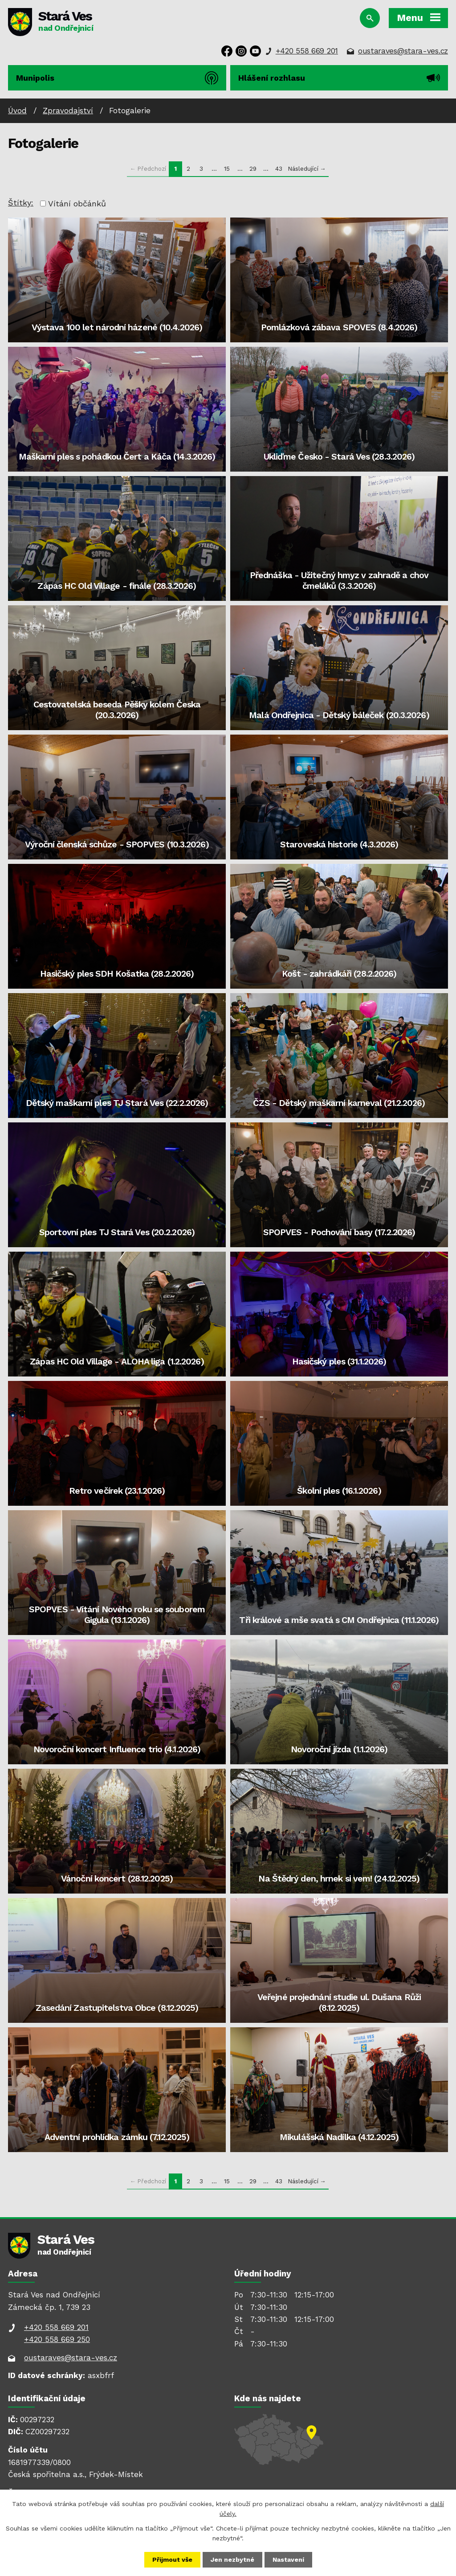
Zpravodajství (68, 110)
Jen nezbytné (232, 2559)
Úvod (17, 110)
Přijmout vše (172, 2559)
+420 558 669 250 (57, 2339)
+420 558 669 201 (307, 50)
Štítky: (20, 202)
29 (252, 168)
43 (278, 168)
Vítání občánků (77, 203)
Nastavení (288, 2559)
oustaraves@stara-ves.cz (403, 50)
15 (227, 168)
